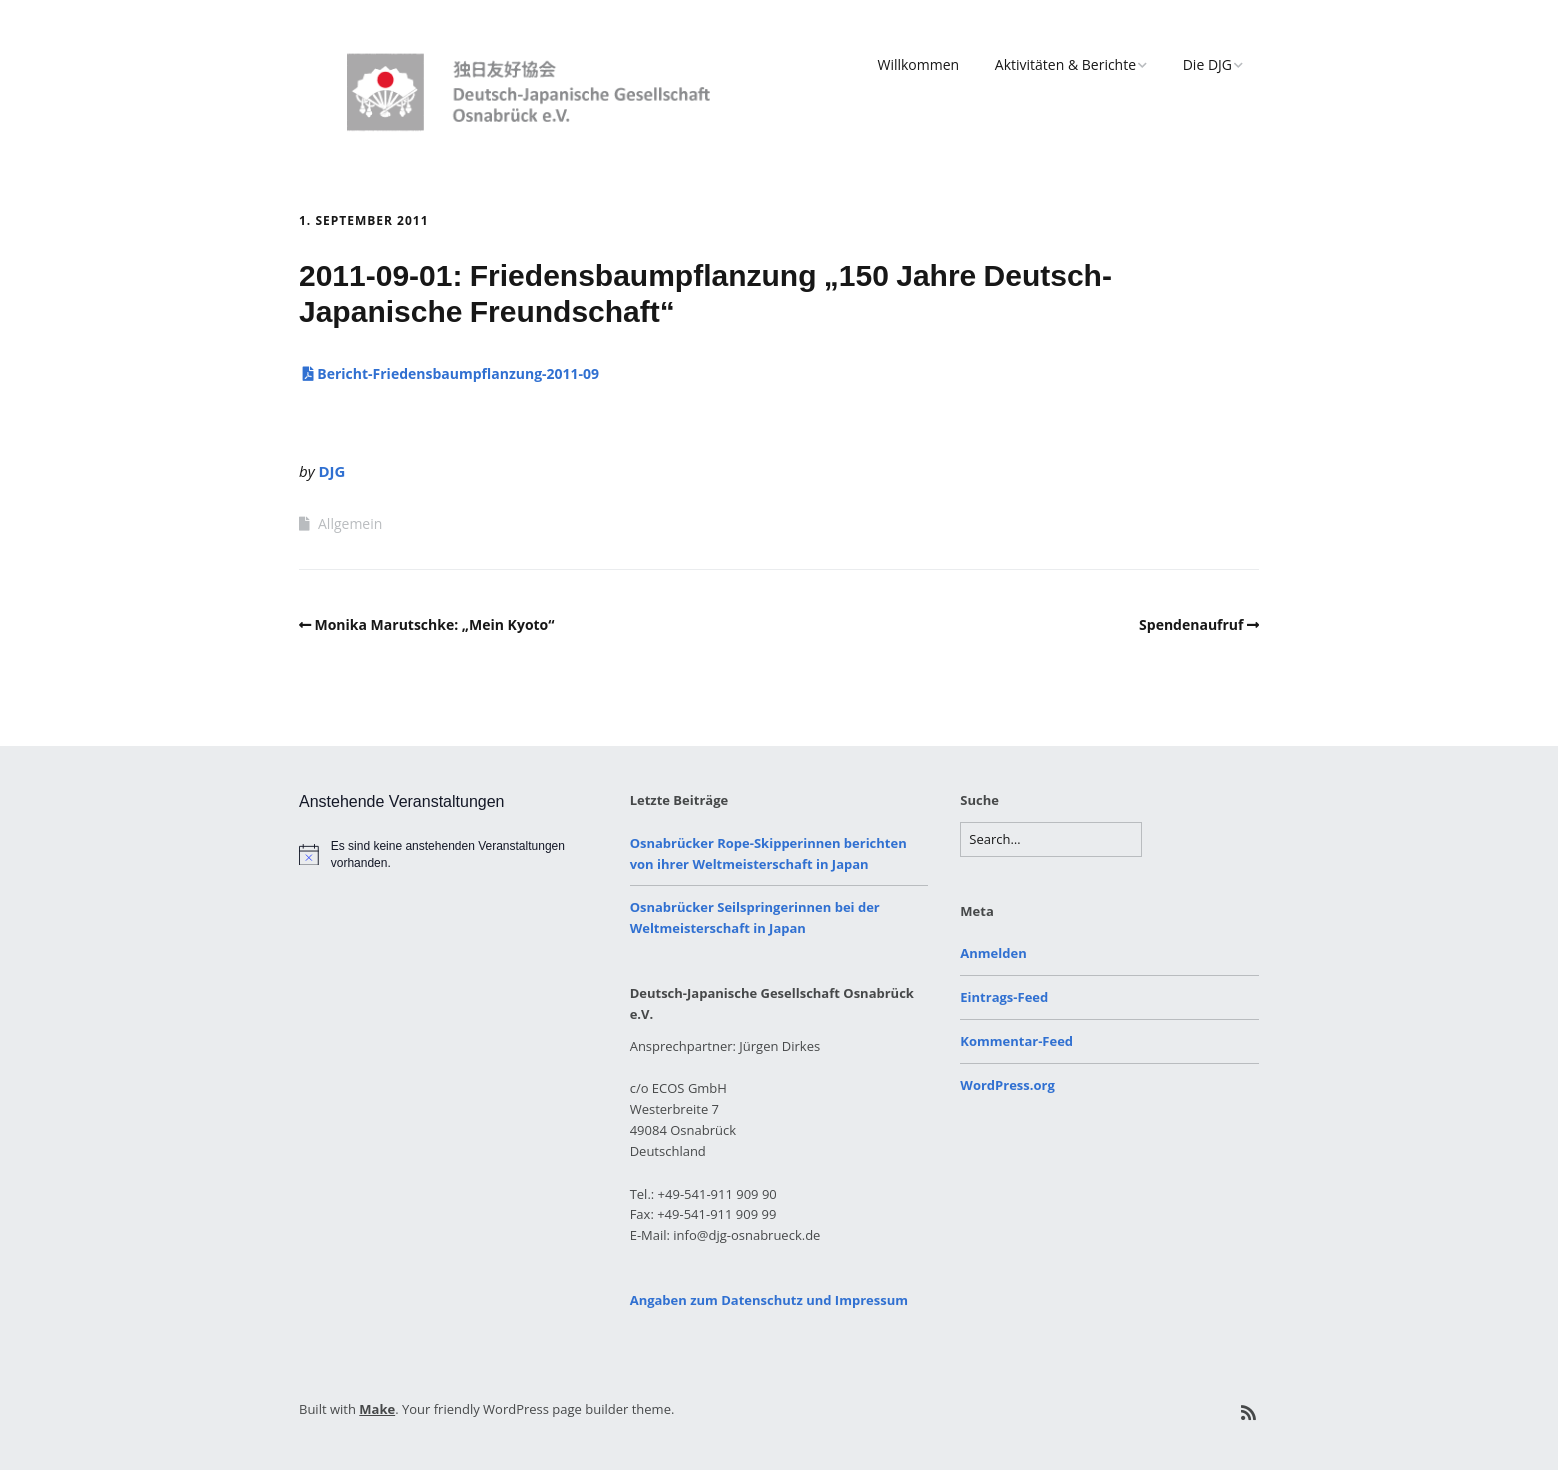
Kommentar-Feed (1016, 1041)
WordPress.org (1007, 1085)
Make (377, 1409)
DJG (331, 471)
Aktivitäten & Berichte (1065, 64)
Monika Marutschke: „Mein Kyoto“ (435, 624)
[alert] (448, 854)
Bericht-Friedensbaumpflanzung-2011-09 (449, 373)
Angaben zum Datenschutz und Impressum (769, 1300)
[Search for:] (1051, 839)
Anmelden (993, 953)
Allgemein (350, 523)
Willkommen (918, 64)
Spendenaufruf (1191, 624)
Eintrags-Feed (1004, 997)
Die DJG (1207, 64)
